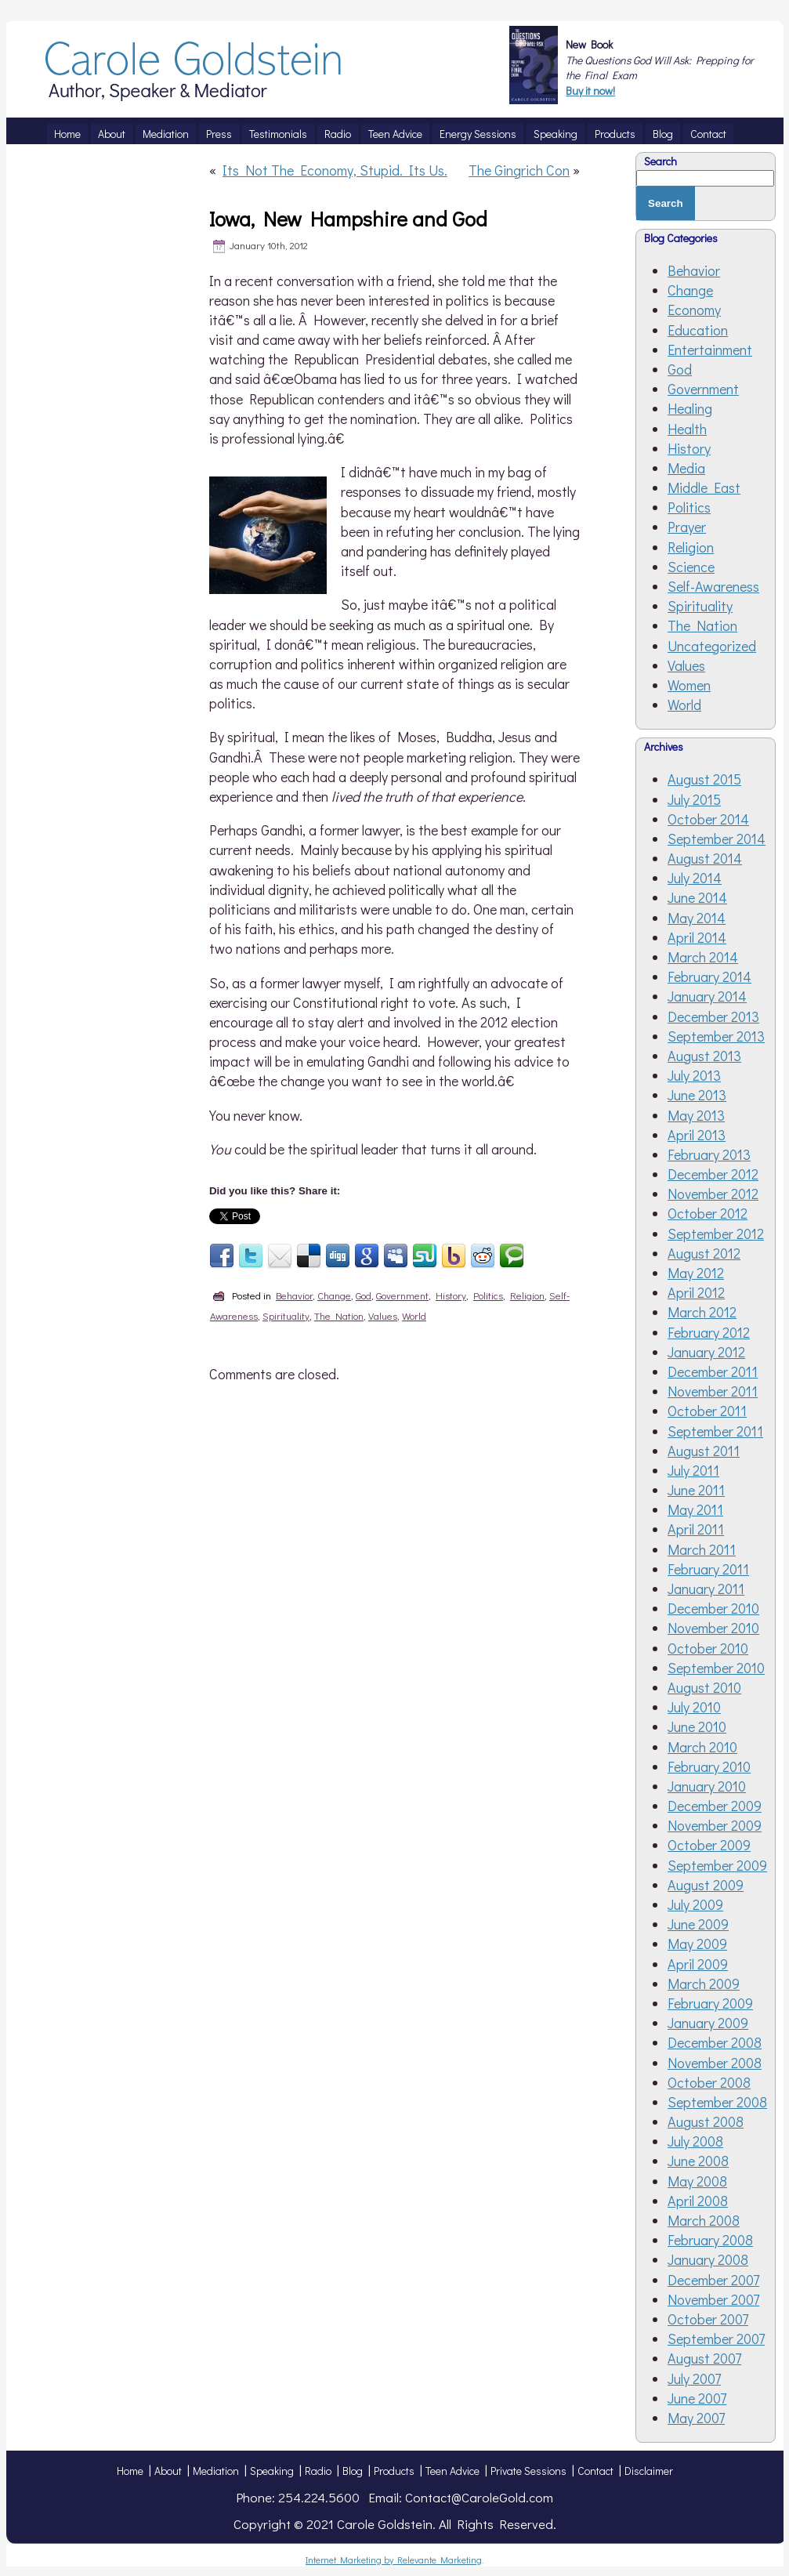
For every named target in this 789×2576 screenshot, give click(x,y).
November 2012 (713, 1193)
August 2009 (706, 1884)
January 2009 (708, 2022)
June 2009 (698, 1924)
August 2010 (704, 1687)
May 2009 (697, 1943)
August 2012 (704, 1253)
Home (130, 2470)
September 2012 (716, 1233)
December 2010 (713, 1608)
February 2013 (709, 1154)
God (363, 1295)
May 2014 (697, 917)
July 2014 (695, 877)
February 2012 (709, 1332)
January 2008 (708, 2259)
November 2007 (713, 2299)
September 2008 (717, 2101)
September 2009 (717, 1865)
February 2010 (709, 1766)
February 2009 (710, 2003)
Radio (318, 2470)
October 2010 (708, 1648)
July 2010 (694, 1706)
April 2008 (698, 2200)
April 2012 (696, 1292)
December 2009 (715, 1805)
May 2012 (696, 1272)
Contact (595, 2470)
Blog (352, 2470)
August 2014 (705, 858)
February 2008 (710, 2239)
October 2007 (708, 2319)
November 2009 (715, 1825)
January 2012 (706, 1351)
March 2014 (703, 956)
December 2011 (713, 1371)
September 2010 (716, 1667)
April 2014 (697, 937)
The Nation (339, 1315)
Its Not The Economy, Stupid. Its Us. (335, 170)
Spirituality (285, 1315)
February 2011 (708, 1569)
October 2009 (709, 1844)
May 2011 (695, 1509)
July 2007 (694, 2378)
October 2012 (707, 1213)
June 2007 (697, 2398)
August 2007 (704, 2358)
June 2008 (698, 2160)
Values (382, 1315)
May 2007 (696, 2417)
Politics (488, 1295)
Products (394, 2470)
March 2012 (702, 1311)
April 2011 (696, 1529)
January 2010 (707, 1786)
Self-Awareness (713, 586)
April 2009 (698, 1964)
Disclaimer (648, 2470)
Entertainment (710, 349)
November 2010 (713, 1627)
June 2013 (697, 1094)
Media (686, 467)
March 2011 (702, 1549)
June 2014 (697, 897)
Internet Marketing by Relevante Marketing (394, 2559)
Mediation (216, 2470)
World (414, 1315)
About (168, 2470)
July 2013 (694, 1075)
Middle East (704, 487)
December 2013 (713, 1016)
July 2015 (694, 799)
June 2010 (697, 1726)
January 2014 (707, 996)
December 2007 (713, 2279)
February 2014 (709, 976)
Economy (694, 309)
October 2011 (707, 1410)
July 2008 (695, 2141)
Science (691, 566)
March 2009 (704, 1983)
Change (334, 1295)
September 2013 (716, 1036)
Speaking (272, 2470)
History (451, 1295)
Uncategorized (712, 645)
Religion (527, 1295)
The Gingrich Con (519, 170)
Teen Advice (452, 2470)
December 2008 (715, 2042)
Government (402, 1295)
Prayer (687, 526)
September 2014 (716, 838)
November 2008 (715, 2062)
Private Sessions (528, 2470)
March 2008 (704, 2220)
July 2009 (695, 1904)
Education (698, 330)
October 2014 (708, 819)
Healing (690, 408)
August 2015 (704, 779)
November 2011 (713, 1391)
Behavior (294, 1295)
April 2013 (697, 1134)
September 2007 (716, 2338)
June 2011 (696, 1489)
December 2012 (713, 1174)
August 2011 (704, 1450)
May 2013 (696, 1115)
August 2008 (706, 2121)
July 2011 (693, 1470)
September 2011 (715, 1431)
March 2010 (702, 1746)
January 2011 (706, 1588)
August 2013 (704, 1055)
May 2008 (697, 2181)
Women (689, 685)
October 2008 (709, 2082)
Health (687, 428)
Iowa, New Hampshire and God (348, 218)
